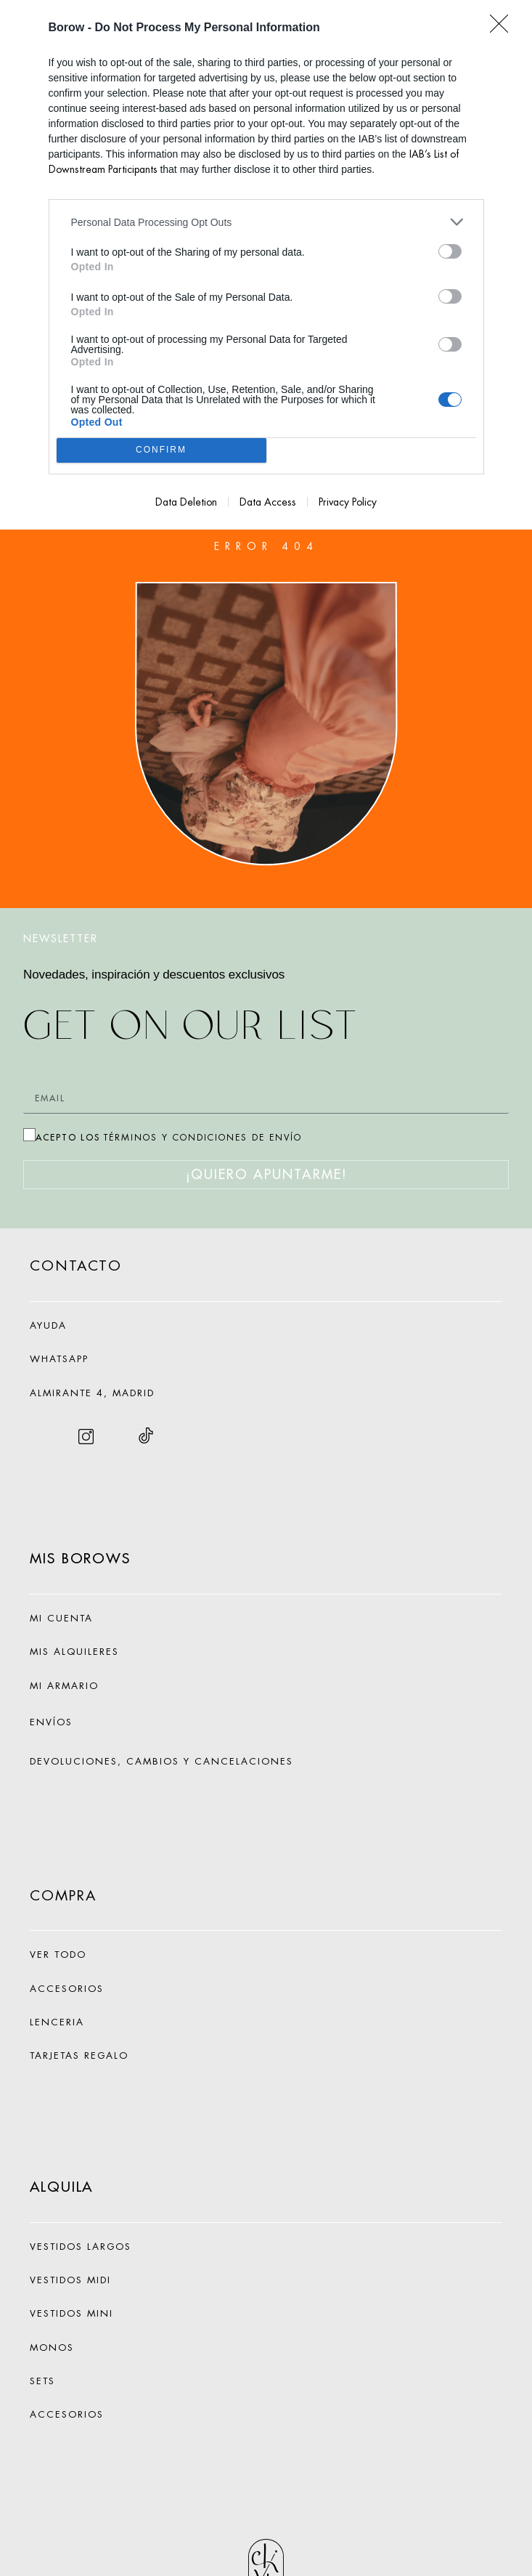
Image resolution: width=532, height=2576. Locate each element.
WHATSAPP (59, 1359)
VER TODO (58, 1954)
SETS (42, 2381)
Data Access (268, 502)
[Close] (503, 28)
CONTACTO (76, 1266)
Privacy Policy (348, 502)
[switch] (450, 251)
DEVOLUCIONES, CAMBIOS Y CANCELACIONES (161, 1761)
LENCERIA (57, 2022)
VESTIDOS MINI (71, 2313)
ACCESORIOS (67, 2414)
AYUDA (48, 1325)
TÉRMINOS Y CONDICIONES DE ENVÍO (203, 1137)
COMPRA (63, 1896)
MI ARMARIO (64, 1685)
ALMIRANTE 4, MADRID (92, 1393)
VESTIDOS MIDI (70, 2280)
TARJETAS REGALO (79, 2055)
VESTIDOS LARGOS (80, 2246)
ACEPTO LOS (169, 1137)
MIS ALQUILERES (74, 1651)
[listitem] (266, 222)
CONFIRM (161, 450)
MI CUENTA (61, 1618)
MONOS (52, 2347)
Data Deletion (186, 502)
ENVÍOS (51, 1722)
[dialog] (266, 265)
